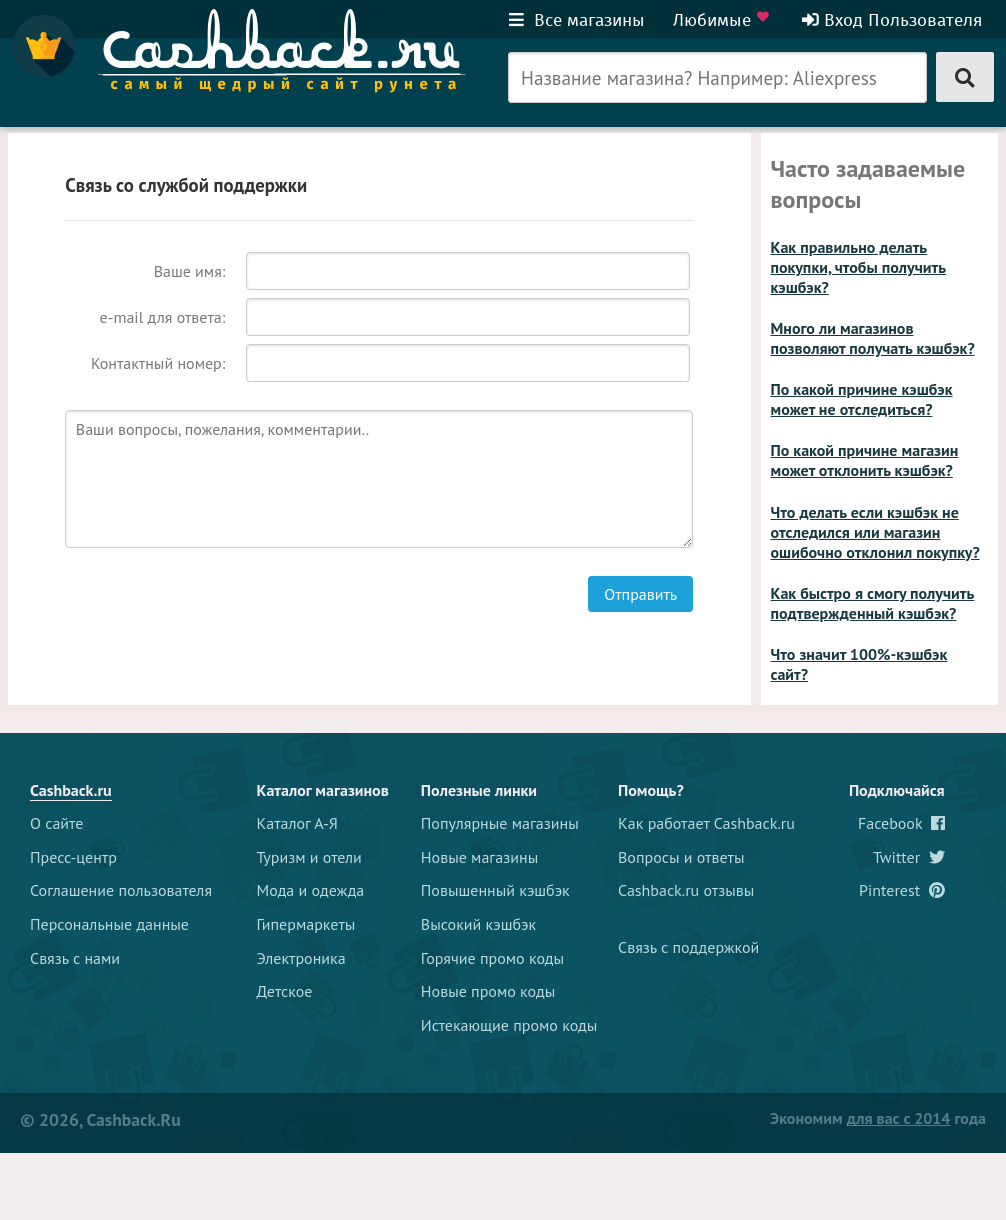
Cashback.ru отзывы (686, 890)
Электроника (301, 958)
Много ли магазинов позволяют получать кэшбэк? (873, 338)
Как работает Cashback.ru (706, 823)
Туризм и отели (309, 857)
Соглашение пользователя (121, 890)
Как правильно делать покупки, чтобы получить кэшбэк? (859, 267)
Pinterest (902, 890)
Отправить (640, 594)
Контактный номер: (158, 363)
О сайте (56, 823)
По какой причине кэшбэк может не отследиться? (862, 399)
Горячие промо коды (492, 958)
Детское (285, 991)
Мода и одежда (311, 890)
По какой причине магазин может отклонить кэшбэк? (865, 460)
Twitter (909, 857)
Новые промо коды (488, 991)
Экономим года (878, 1118)
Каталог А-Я (297, 823)
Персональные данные (109, 924)
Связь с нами (75, 958)
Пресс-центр (73, 857)
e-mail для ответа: (163, 317)
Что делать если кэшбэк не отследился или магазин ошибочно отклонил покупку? (875, 532)
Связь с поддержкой (688, 947)
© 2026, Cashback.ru (100, 1119)
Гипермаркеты (306, 924)
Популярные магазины (500, 823)
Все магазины (577, 20)
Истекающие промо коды (509, 1025)
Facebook (901, 823)
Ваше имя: (190, 271)
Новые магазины (479, 857)
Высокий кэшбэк (478, 924)
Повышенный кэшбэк (495, 890)
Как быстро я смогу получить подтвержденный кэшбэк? (873, 603)
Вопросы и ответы (681, 857)
